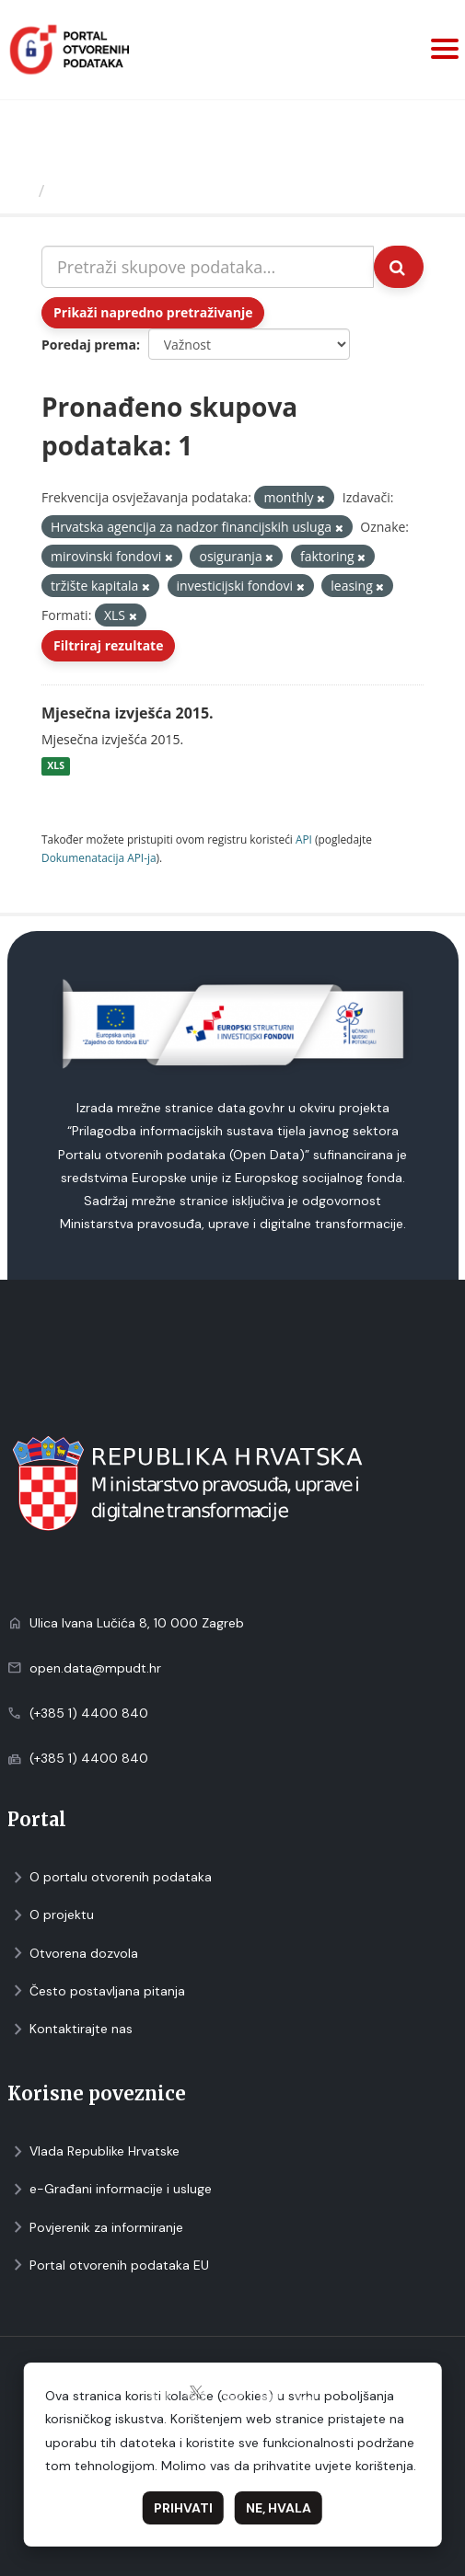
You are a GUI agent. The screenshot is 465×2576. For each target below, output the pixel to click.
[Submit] (399, 267)
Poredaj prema (88, 344)
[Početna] (21, 190)
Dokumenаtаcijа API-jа (99, 857)
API (304, 839)
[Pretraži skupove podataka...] (207, 267)
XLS (55, 766)
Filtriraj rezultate (108, 645)
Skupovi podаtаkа (127, 190)
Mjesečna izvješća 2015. (127, 713)
